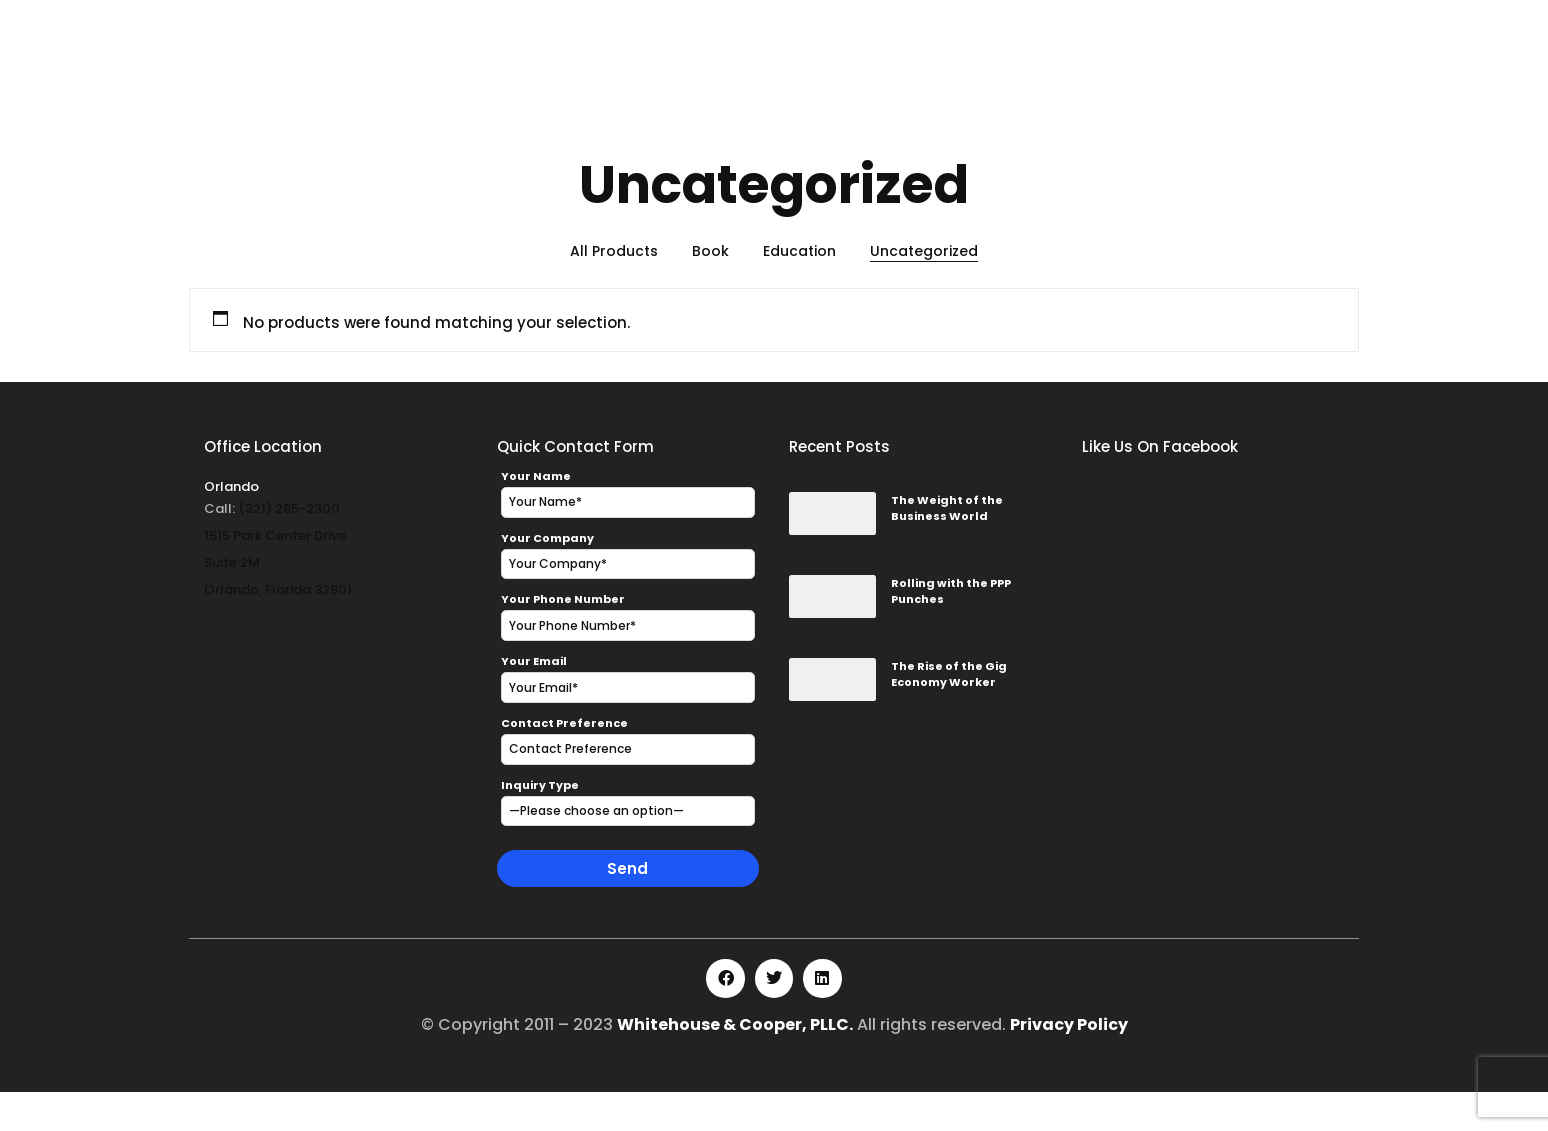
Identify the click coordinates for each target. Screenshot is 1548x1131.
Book (710, 290)
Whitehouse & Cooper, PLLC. (735, 1063)
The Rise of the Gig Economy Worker (949, 713)
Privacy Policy (1069, 1063)
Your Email (534, 700)
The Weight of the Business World (947, 547)
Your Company (547, 576)
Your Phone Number (563, 638)
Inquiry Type (540, 824)
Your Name (536, 515)
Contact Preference (564, 762)
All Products (614, 290)
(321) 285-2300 (289, 547)
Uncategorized (924, 290)
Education (799, 290)
